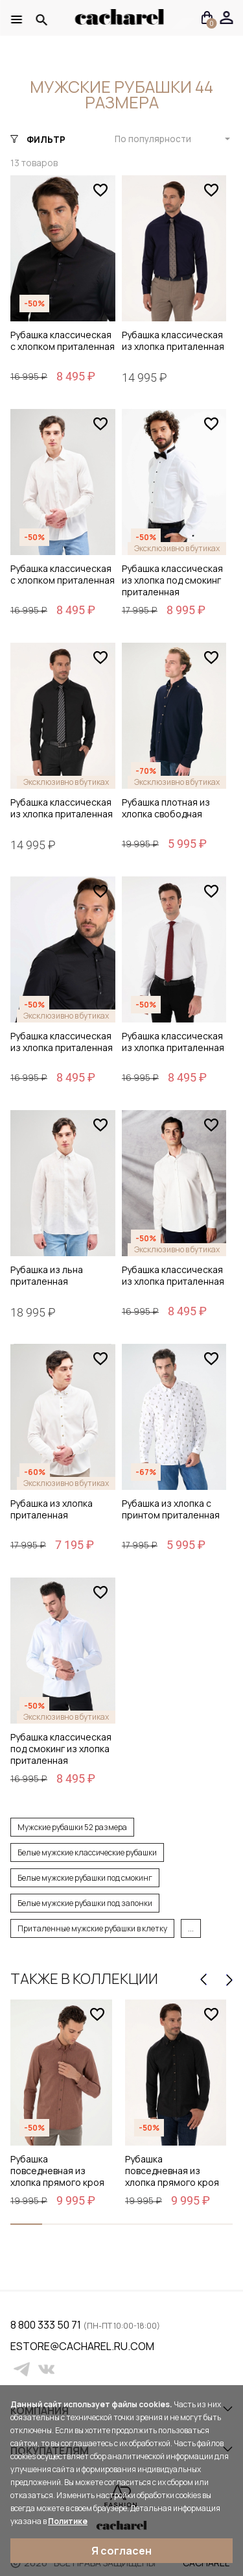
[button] (26, 2224)
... (191, 1928)
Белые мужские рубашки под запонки (84, 1903)
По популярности (153, 139)
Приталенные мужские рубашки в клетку (92, 1928)
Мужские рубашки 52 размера (72, 1827)
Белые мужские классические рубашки (87, 1852)
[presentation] (203, 1979)
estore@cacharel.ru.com (18, 2346)
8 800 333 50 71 (46, 2325)
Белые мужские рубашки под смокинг (84, 1877)
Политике (67, 2521)
